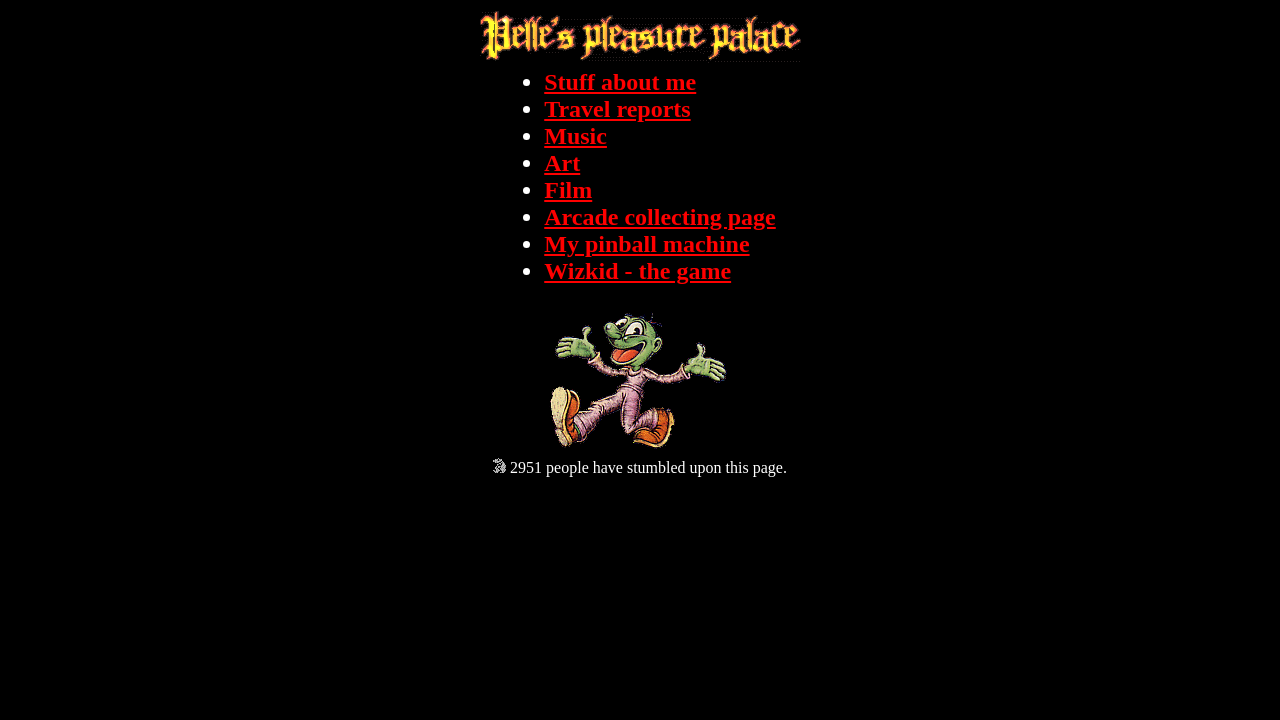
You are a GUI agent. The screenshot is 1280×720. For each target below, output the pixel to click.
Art (562, 163)
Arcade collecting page (660, 217)
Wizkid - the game (637, 271)
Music (575, 136)
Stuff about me (620, 82)
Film (568, 190)
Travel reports (617, 109)
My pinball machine (646, 244)
